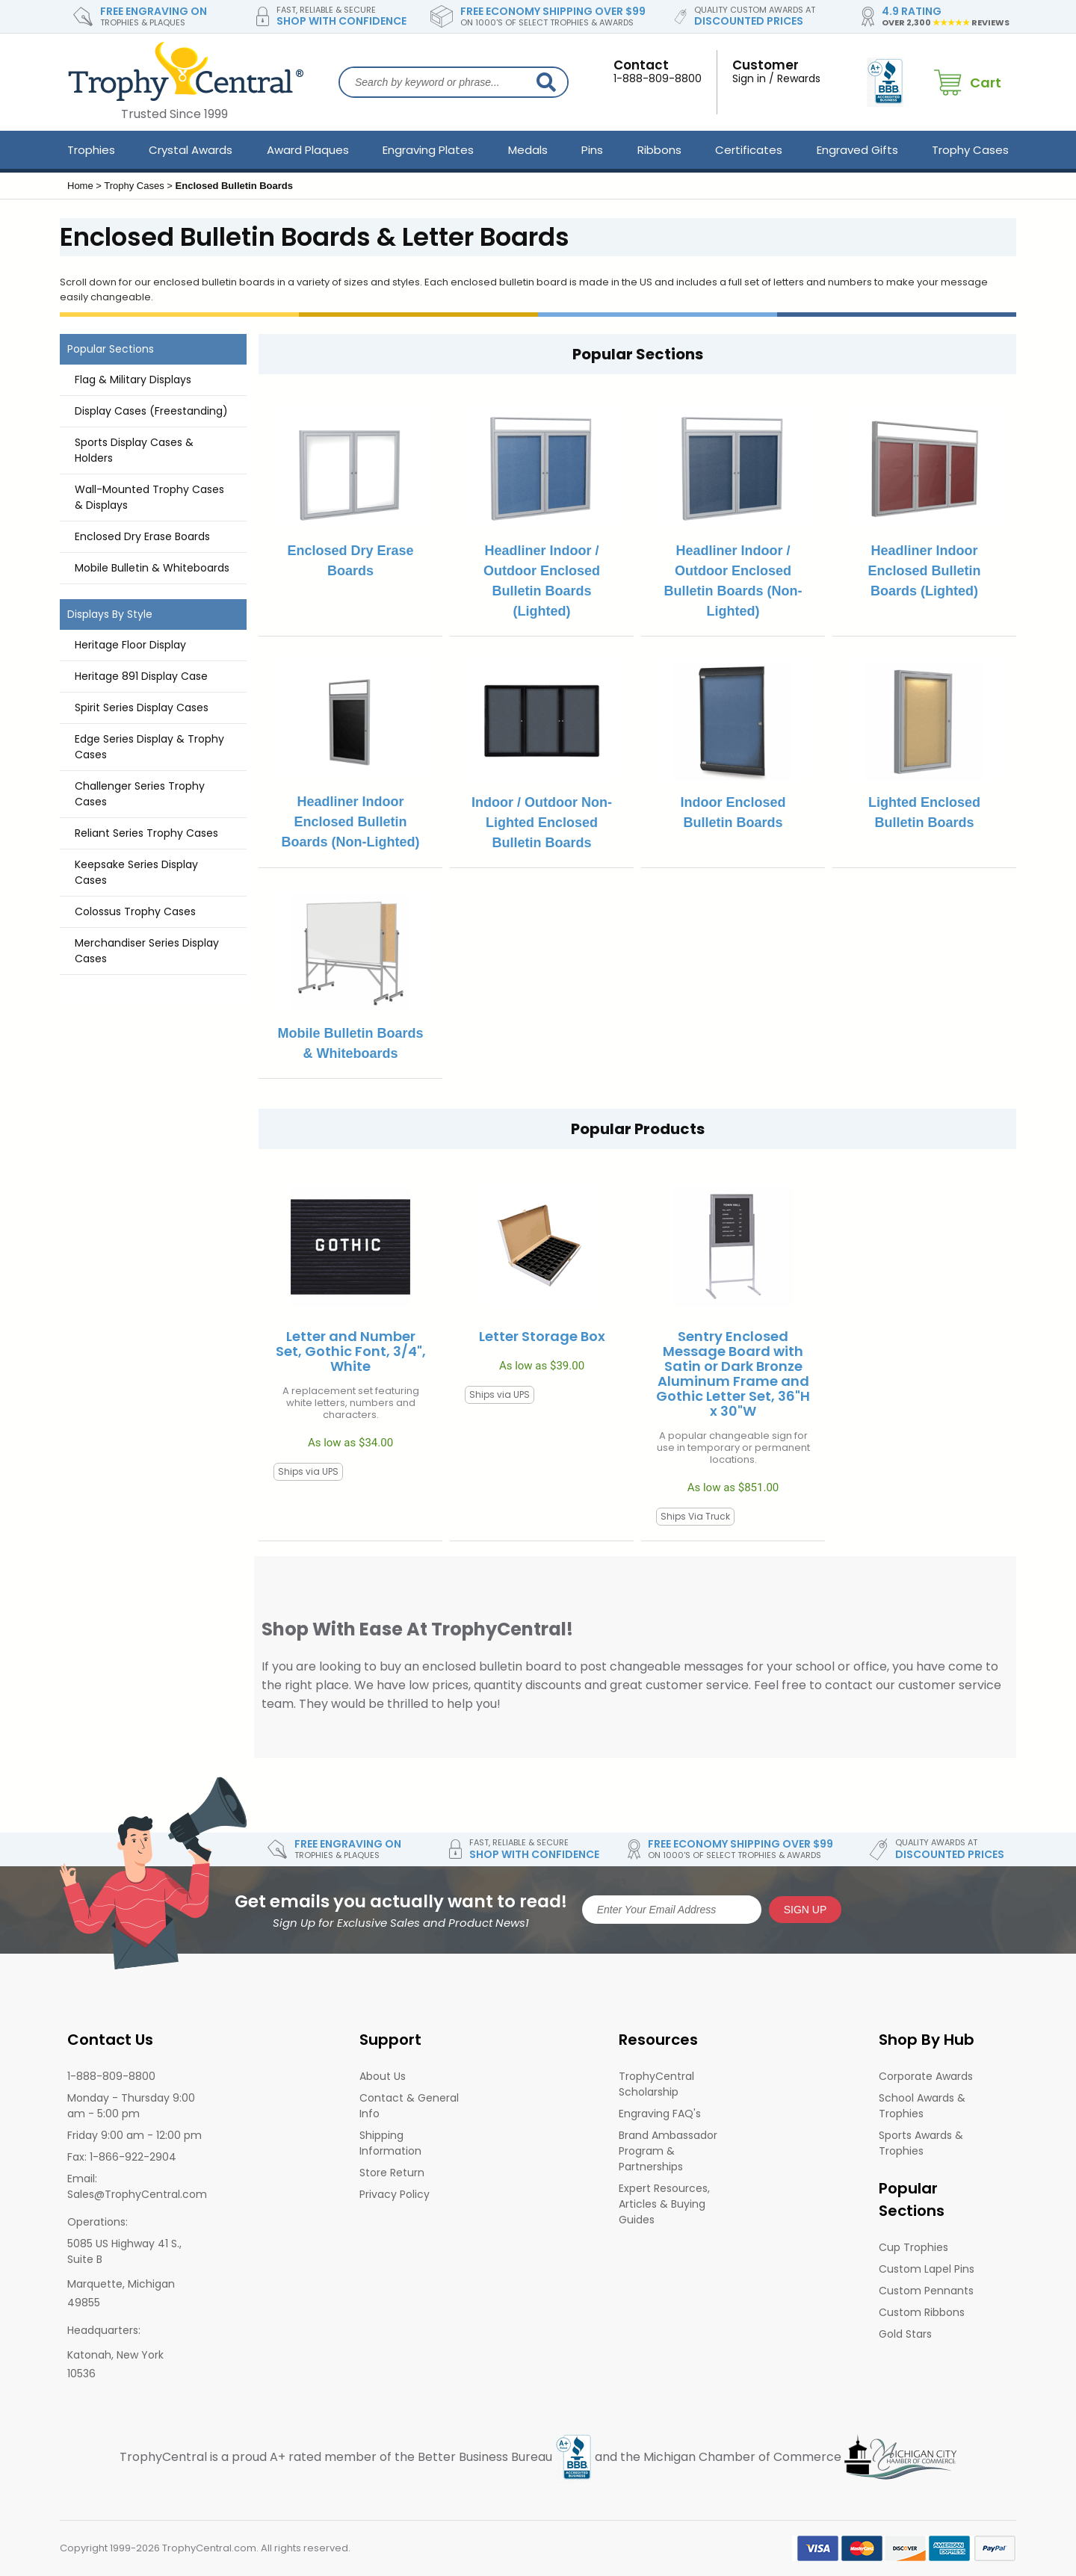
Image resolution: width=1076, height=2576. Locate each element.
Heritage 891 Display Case (141, 676)
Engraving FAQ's (660, 2113)
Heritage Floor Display (130, 644)
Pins (592, 150)
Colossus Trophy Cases (135, 911)
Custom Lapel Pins (926, 2268)
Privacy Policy (394, 2194)
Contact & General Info (409, 2105)
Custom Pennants (926, 2290)
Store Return (391, 2172)
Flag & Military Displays (133, 379)
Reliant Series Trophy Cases (146, 833)
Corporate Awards (926, 2076)
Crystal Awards (190, 150)
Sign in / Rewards (784, 71)
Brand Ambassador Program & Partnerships (668, 2151)
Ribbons (659, 150)
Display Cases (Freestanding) (151, 410)
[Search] (546, 82)
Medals (528, 150)
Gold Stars (905, 2333)
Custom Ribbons (922, 2312)
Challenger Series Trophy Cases (140, 793)
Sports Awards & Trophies (921, 2143)
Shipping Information (390, 2143)
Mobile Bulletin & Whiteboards (152, 567)
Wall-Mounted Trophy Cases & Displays (149, 497)
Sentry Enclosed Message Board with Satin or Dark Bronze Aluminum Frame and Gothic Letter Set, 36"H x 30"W (733, 1374)
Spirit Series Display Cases (141, 707)
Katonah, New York (115, 2354)
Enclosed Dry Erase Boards (142, 536)
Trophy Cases (970, 150)
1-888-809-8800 (657, 71)
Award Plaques (308, 150)
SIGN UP (805, 1910)
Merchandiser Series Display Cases (147, 950)
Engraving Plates (428, 150)
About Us (382, 2076)
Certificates (748, 150)
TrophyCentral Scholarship (656, 2084)
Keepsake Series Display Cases (136, 872)
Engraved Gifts (857, 150)
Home (80, 185)
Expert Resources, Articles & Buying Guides (664, 2204)
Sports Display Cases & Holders (134, 450)
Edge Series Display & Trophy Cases (149, 746)
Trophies (91, 150)
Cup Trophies (913, 2247)
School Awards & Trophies (922, 2105)
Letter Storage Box (542, 1336)
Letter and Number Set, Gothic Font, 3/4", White (351, 1351)
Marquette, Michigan (121, 2283)
